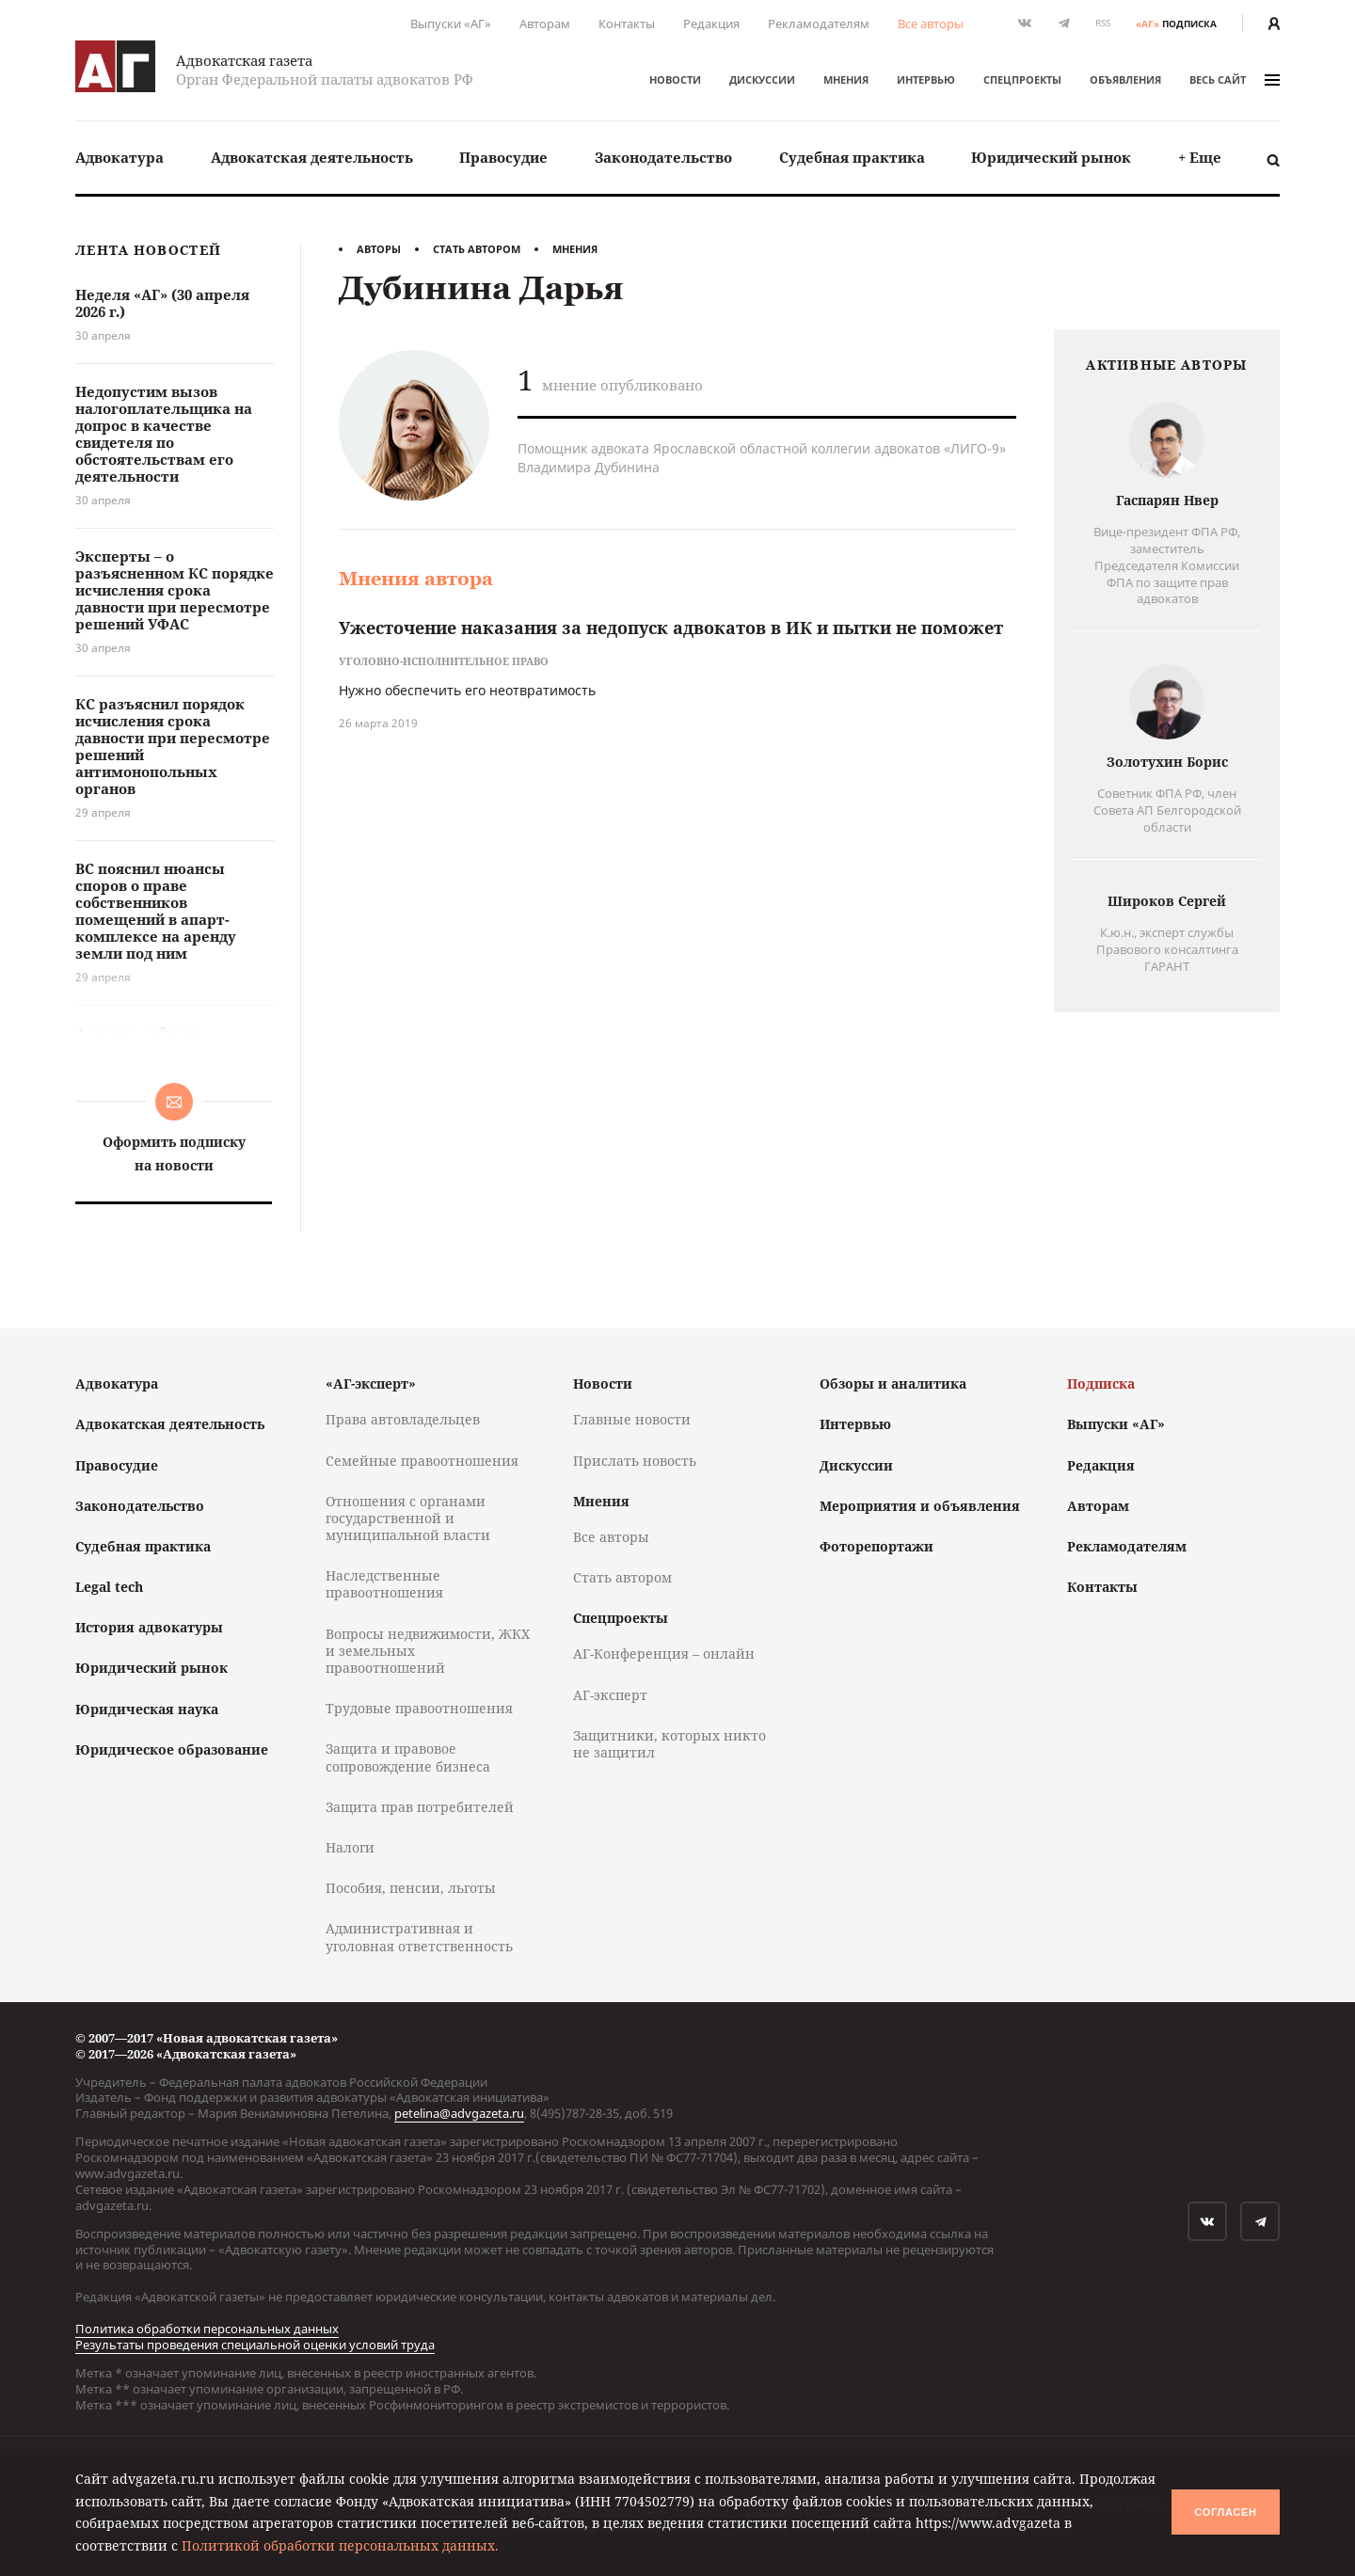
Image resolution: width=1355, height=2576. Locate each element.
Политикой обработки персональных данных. (340, 2545)
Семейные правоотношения (422, 1461)
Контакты (626, 23)
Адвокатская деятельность (312, 157)
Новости (675, 79)
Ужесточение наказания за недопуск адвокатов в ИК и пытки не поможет (671, 627)
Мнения (846, 79)
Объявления (1125, 79)
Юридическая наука (146, 1709)
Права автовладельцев (403, 1419)
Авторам (544, 23)
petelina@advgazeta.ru (459, 2113)
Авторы (379, 249)
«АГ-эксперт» (371, 1383)
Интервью (926, 79)
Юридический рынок (1051, 157)
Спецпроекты (1022, 79)
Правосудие (503, 157)
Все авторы (931, 23)
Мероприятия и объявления (920, 1506)
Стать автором (476, 249)
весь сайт (1234, 79)
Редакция (711, 23)
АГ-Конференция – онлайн (664, 1653)
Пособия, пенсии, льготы (411, 1888)
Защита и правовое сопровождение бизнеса (408, 1757)
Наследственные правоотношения (384, 1583)
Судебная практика (852, 157)
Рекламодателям (818, 23)
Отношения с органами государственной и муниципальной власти (408, 1518)
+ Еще (1199, 157)
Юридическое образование (171, 1749)
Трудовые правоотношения (419, 1708)
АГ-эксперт (610, 1695)
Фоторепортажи (876, 1546)
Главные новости (632, 1419)
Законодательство (663, 157)
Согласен (1225, 2512)
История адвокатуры (149, 1627)
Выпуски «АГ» (450, 23)
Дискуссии (762, 79)
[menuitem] (119, 157)
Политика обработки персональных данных (207, 2328)
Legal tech (109, 1587)
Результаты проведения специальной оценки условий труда (255, 2344)
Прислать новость (634, 1461)
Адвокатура (119, 157)
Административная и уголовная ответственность (419, 1936)
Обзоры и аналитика (893, 1383)
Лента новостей (148, 251)
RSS (1102, 23)
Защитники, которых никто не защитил (669, 1743)
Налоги (350, 1847)
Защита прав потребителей (420, 1807)
